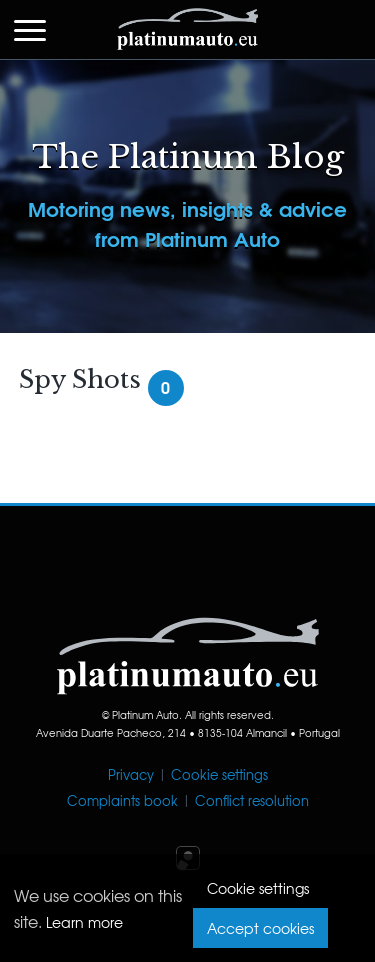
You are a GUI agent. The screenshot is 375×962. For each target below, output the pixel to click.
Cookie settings (219, 774)
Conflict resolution (252, 800)
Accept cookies (260, 928)
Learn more (84, 922)
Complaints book (122, 800)
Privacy (131, 774)
